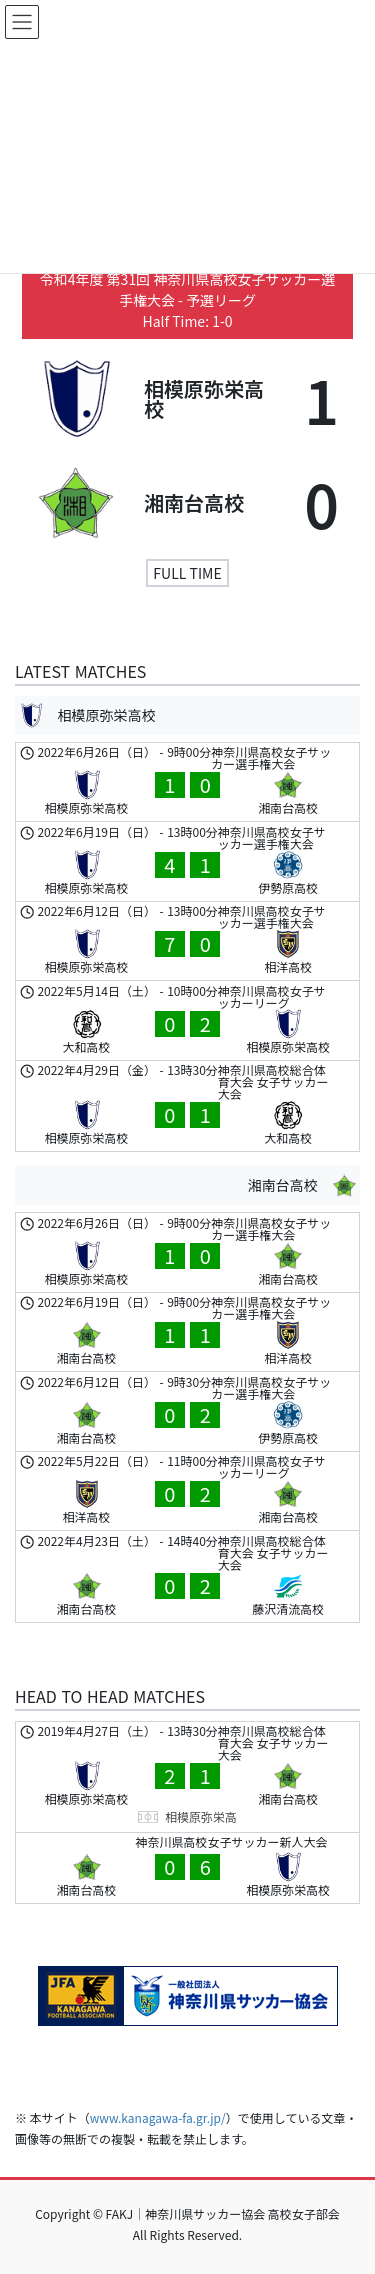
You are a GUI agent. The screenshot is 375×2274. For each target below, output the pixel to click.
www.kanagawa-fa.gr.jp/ (158, 2117)
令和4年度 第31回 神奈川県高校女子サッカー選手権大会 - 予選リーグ (188, 289)
